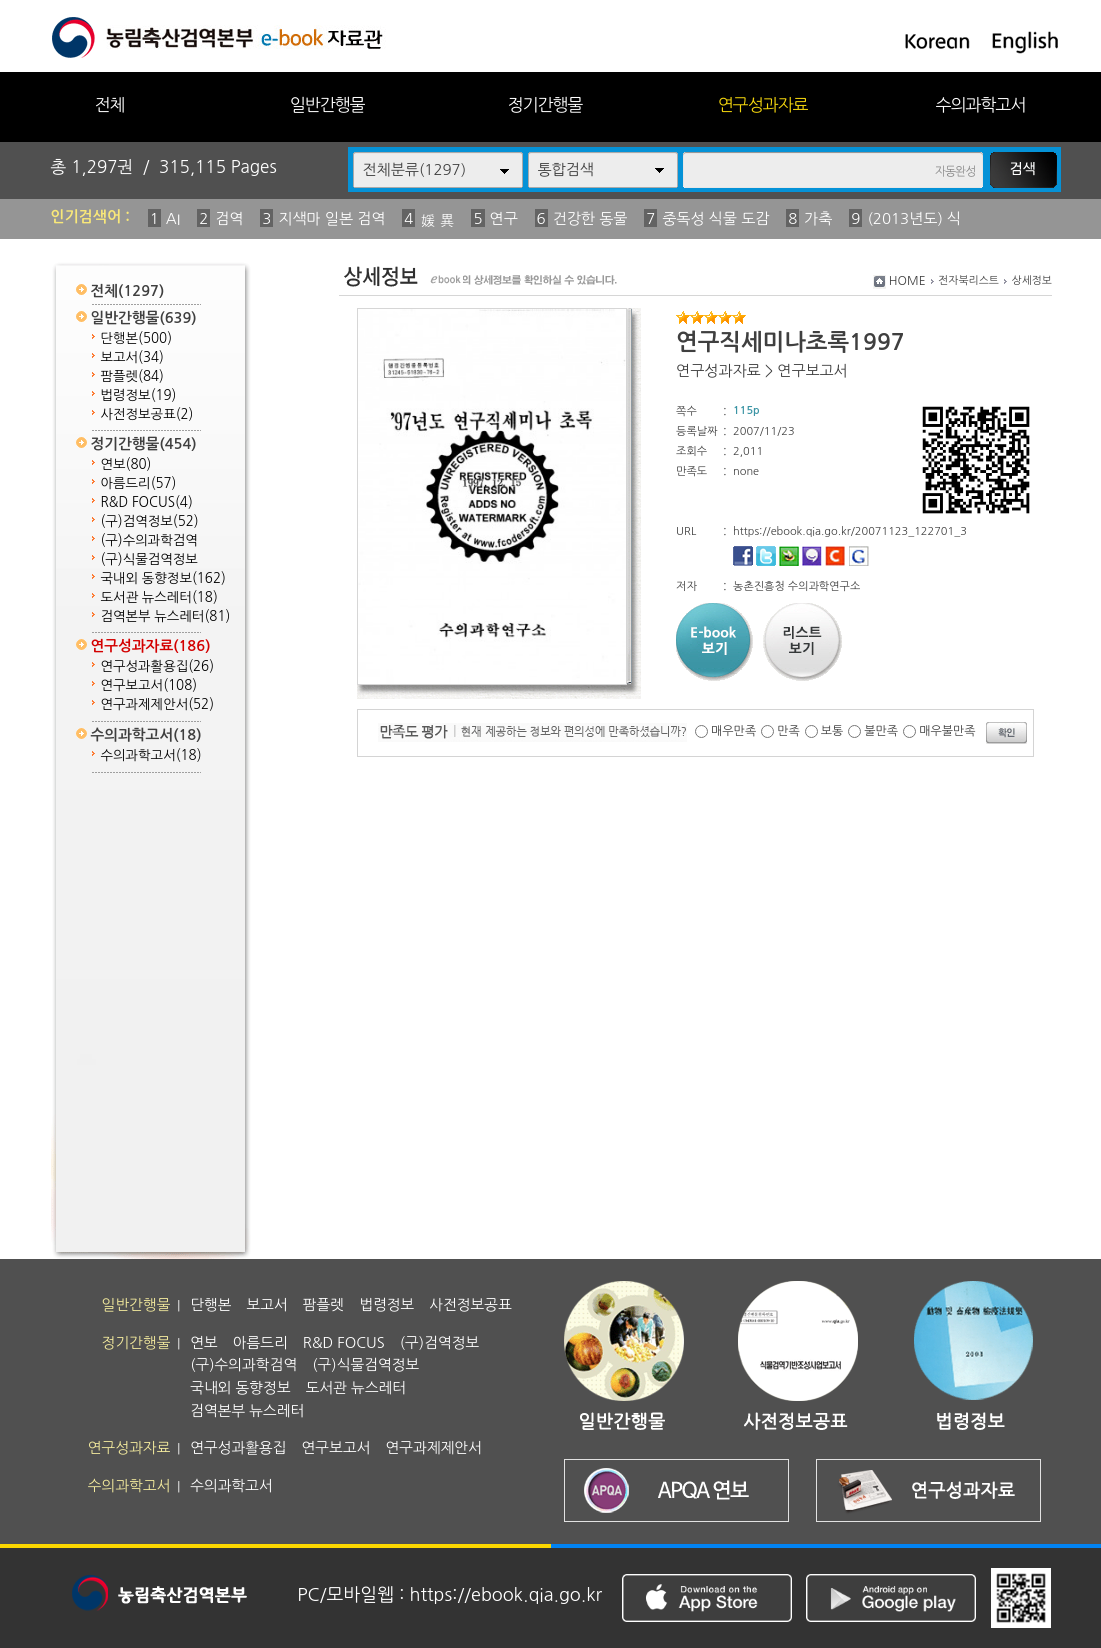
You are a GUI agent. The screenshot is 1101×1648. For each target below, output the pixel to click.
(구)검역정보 (150, 521)
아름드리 (139, 483)
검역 (229, 218)
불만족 (881, 731)
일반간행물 (327, 104)
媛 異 (437, 220)
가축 (818, 218)
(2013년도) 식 (914, 218)
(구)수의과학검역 (149, 540)
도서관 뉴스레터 (159, 597)
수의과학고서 (981, 104)
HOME (907, 281)
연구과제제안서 (158, 704)
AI (173, 218)
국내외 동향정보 (163, 578)
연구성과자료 (763, 104)
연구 (504, 218)
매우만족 (733, 731)
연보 (126, 464)
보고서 (132, 357)
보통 (832, 731)
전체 (109, 104)
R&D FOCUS (147, 502)
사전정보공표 (147, 414)
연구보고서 (149, 685)
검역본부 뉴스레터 (166, 616)
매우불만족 (947, 731)
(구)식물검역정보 (149, 559)
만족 (788, 731)
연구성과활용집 (158, 666)
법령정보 (139, 395)
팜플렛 (132, 376)
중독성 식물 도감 (715, 218)
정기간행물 (545, 104)
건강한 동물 (590, 218)
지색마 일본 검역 (331, 218)
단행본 (137, 338)
